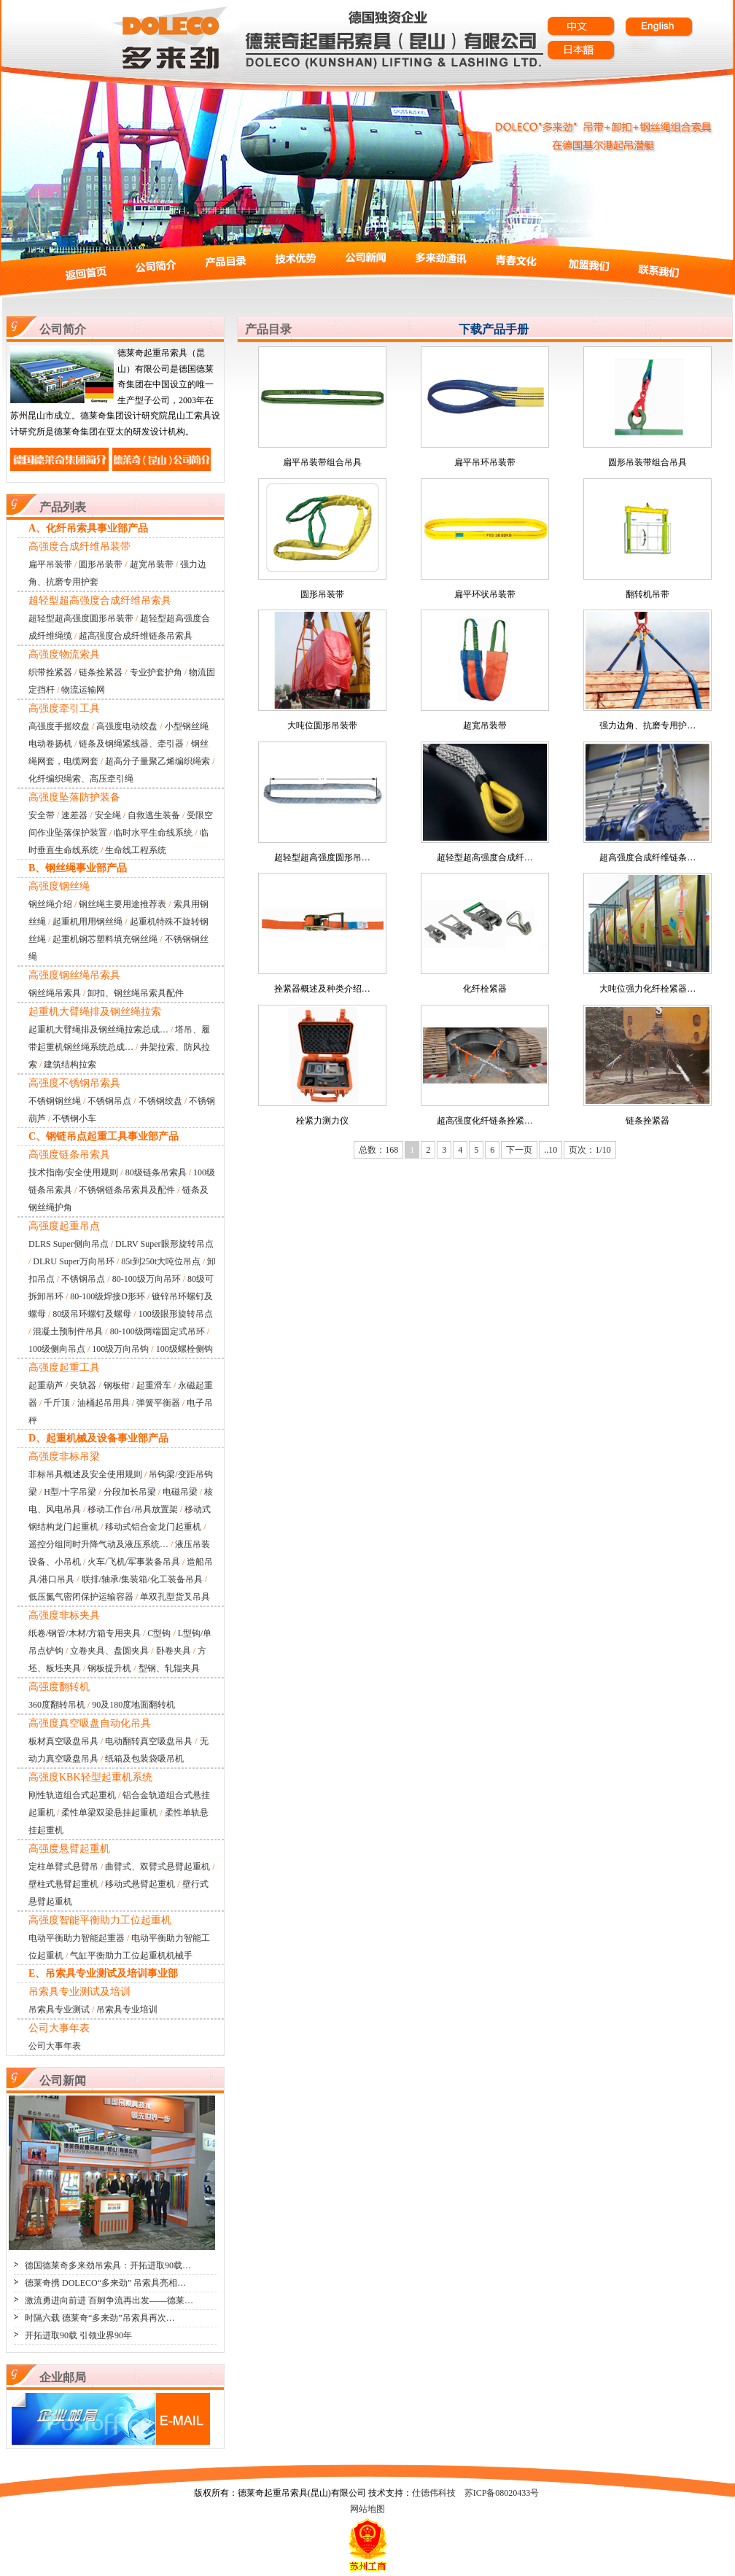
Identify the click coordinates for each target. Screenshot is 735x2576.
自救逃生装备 (154, 815)
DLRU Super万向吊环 (73, 1261)
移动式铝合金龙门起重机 (153, 1527)
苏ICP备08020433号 (502, 2493)
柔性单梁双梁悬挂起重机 (109, 1813)
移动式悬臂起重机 (140, 1884)
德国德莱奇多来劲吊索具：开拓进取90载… (108, 2265)
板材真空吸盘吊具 (63, 1741)
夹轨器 (83, 1385)
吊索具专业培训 (127, 2009)
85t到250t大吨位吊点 (161, 1261)
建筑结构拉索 (70, 1064)
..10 (550, 1150)
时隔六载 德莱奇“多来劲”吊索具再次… (100, 2318)
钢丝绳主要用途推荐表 (122, 904)
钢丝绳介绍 (50, 904)
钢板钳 (117, 1385)
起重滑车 (153, 1385)
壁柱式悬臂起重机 (63, 1884)
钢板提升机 (109, 1668)
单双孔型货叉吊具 (175, 1597)
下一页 (519, 1150)
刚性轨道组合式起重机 (72, 1795)
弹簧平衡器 (158, 1403)
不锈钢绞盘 (160, 1101)
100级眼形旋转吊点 (176, 1314)
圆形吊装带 (100, 564)
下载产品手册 (494, 329)
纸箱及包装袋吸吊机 (144, 1759)
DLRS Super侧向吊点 (68, 1244)
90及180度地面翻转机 (133, 1705)
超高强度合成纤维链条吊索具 (135, 636)
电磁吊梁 (180, 1492)
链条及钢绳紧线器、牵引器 (131, 744)
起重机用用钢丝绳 (87, 922)
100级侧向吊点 (56, 1349)
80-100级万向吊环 (146, 1279)
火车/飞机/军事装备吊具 (134, 1562)
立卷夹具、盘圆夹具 (109, 1651)
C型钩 (159, 1633)
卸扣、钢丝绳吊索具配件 (136, 993)
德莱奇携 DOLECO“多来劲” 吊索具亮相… (105, 2283)
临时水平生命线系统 (153, 833)
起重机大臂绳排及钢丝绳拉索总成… (98, 1029)
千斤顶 (57, 1403)
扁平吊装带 (50, 564)
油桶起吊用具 (103, 1403)
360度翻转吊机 (56, 1705)
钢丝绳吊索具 (54, 993)
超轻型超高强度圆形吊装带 (80, 618)
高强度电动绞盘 (127, 726)
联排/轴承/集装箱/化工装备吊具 (142, 1579)
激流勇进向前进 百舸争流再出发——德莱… (109, 2300)
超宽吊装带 (152, 564)
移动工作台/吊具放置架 (132, 1509)
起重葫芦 (45, 1385)
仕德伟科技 (434, 2493)
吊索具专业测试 (59, 2009)
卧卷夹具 (173, 1651)
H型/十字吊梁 (70, 1492)
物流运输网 (83, 690)
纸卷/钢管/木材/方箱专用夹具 (84, 1633)
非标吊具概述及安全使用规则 (85, 1474)
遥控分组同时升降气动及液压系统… (98, 1544)
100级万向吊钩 (120, 1349)
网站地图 (367, 2509)
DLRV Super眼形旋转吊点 (164, 1244)
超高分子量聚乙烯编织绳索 (157, 761)
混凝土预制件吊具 (68, 1331)
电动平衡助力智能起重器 (76, 1938)
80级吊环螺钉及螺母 (91, 1314)
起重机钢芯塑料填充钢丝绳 (105, 939)
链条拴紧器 (100, 672)
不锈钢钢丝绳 (54, 1101)
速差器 (74, 815)
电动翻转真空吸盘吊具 (148, 1741)
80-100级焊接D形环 (107, 1296)
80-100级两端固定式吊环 (157, 1331)
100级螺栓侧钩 (184, 1349)
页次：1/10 (589, 1150)
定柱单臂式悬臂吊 (63, 1866)
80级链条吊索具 (156, 1172)
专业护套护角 (156, 672)
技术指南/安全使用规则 (73, 1172)
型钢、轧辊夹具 (169, 1668)
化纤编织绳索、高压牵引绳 (80, 779)
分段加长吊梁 (130, 1492)
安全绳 (108, 815)
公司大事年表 (54, 2046)
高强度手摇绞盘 (59, 726)
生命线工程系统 (135, 850)
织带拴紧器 (50, 672)
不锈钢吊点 (109, 1101)
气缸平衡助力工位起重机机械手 (131, 1955)
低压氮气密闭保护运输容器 (80, 1597)
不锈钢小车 (74, 1118)
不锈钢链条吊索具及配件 (127, 1190)
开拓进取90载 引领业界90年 (78, 2335)
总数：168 (378, 1150)
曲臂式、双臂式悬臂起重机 (157, 1866)
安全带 (41, 815)
